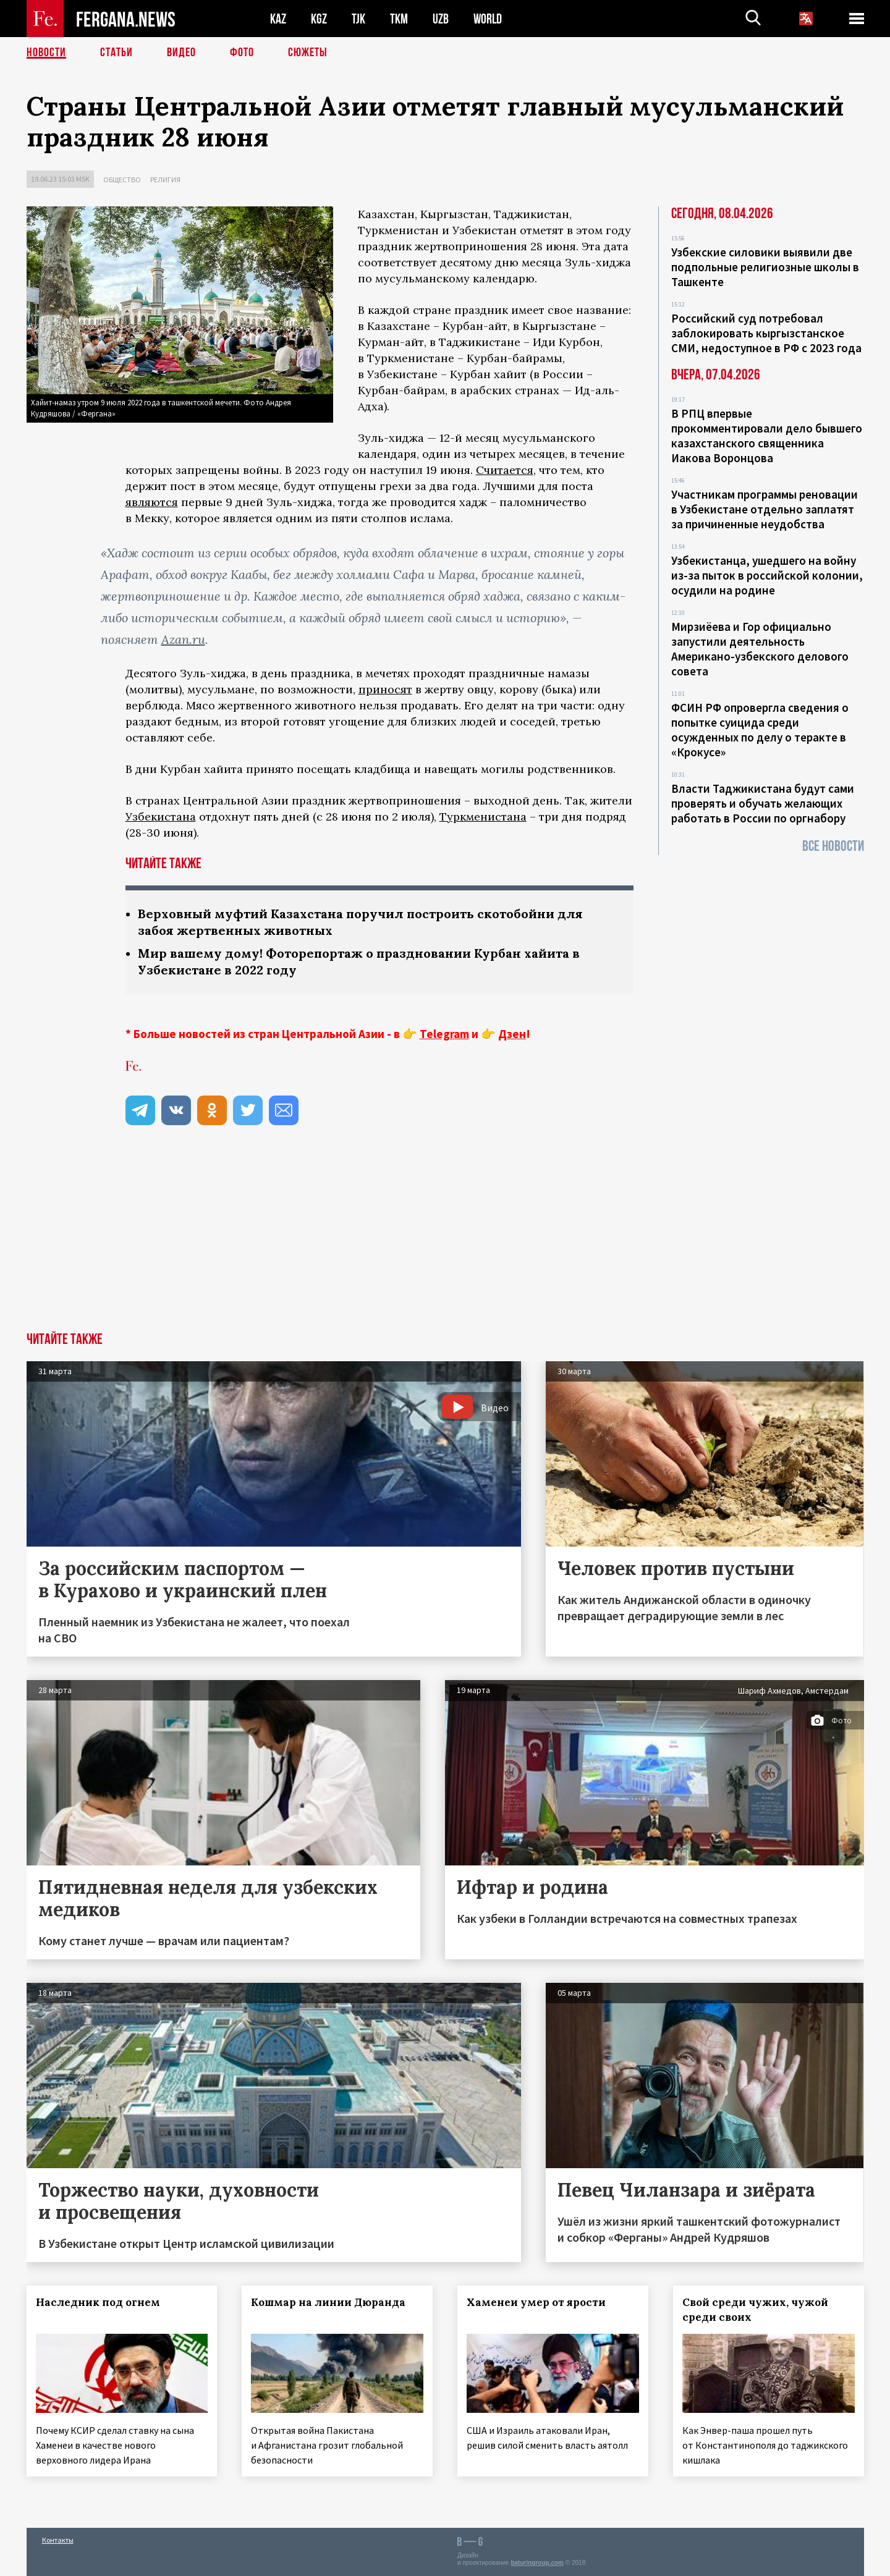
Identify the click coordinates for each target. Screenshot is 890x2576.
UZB (441, 19)
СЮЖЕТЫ (308, 52)
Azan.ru (183, 639)
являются (151, 502)
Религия (165, 179)
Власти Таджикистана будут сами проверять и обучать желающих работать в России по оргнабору (762, 803)
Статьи (116, 52)
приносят (385, 689)
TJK (358, 19)
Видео (181, 52)
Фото (242, 52)
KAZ (278, 19)
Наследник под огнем (98, 2302)
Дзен (512, 1033)
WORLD (487, 19)
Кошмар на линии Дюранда (328, 2302)
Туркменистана (483, 816)
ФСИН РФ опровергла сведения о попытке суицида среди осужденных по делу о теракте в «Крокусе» (760, 729)
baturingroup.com (537, 2562)
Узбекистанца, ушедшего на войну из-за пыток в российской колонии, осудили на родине (767, 575)
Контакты (58, 2539)
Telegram (444, 1033)
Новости (46, 52)
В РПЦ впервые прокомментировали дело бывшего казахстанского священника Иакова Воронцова (766, 435)
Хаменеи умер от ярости (536, 2302)
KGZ (319, 19)
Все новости (833, 846)
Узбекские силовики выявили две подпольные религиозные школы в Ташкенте (765, 267)
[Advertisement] (445, 1239)
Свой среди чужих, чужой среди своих (755, 2309)
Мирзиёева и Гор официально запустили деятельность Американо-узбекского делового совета (760, 648)
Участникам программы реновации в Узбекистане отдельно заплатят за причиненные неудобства (764, 509)
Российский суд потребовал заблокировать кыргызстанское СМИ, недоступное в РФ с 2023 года (766, 333)
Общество (122, 179)
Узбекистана (160, 816)
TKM (399, 19)
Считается (504, 470)
